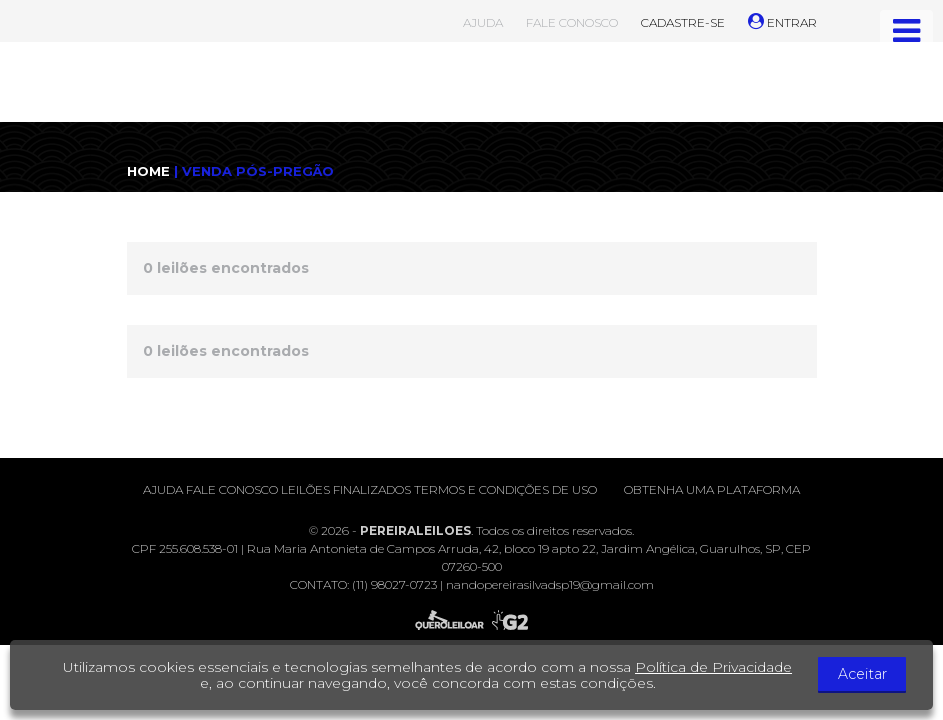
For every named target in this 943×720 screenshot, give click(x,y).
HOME (148, 171)
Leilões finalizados (346, 489)
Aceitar (867, 675)
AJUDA (483, 22)
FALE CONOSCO (572, 22)
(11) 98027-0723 (394, 584)
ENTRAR (782, 22)
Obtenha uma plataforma (712, 489)
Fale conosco (232, 489)
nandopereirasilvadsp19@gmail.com (550, 584)
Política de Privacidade (718, 667)
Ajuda (163, 489)
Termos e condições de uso (505, 489)
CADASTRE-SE (683, 22)
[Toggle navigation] (906, 31)
